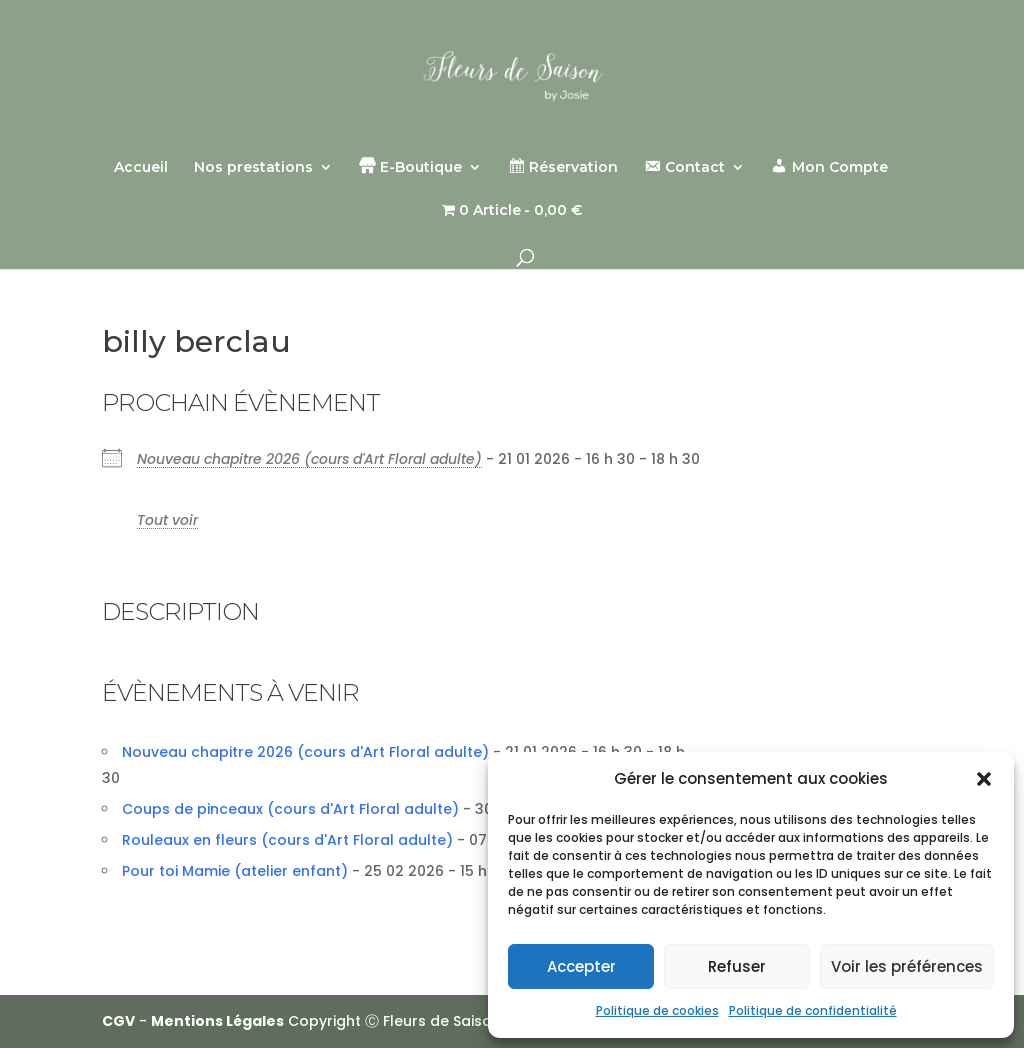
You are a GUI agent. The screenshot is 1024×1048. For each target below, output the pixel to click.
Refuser (737, 966)
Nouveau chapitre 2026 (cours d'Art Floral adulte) (309, 459)
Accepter (581, 966)
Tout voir (167, 520)
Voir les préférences (907, 966)
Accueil (141, 168)
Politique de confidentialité (813, 1010)
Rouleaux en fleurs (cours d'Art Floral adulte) (287, 840)
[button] (984, 779)
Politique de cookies (657, 1010)
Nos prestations (253, 168)
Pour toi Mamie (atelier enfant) (235, 871)
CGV (118, 1021)
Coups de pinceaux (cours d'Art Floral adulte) (290, 809)
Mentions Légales (217, 1021)
